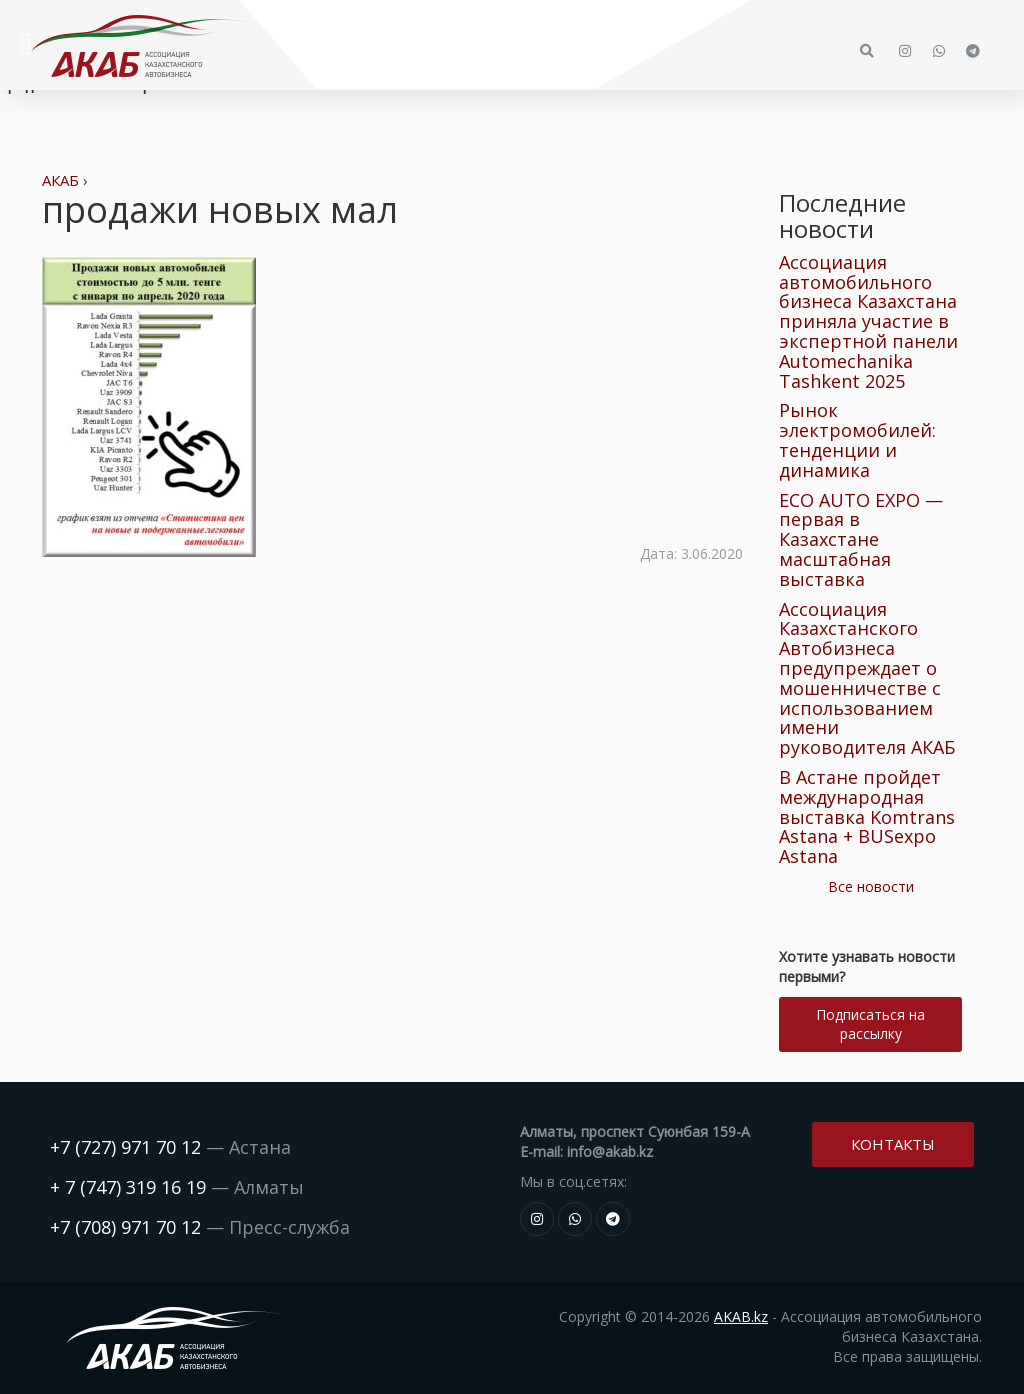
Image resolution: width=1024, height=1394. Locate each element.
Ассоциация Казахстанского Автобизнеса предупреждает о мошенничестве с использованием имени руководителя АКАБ (867, 678)
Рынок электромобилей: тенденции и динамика (857, 439)
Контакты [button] (893, 1144)
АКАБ (60, 180)
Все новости (871, 886)
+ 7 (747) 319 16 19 (128, 1187)
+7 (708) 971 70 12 (125, 1227)
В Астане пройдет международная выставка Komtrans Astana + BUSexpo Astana (867, 816)
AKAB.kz (741, 1316)
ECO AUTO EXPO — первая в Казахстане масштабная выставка (861, 539)
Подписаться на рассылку (870, 1024)
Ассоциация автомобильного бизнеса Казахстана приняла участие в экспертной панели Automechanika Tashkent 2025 (868, 321)
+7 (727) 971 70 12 (125, 1147)
